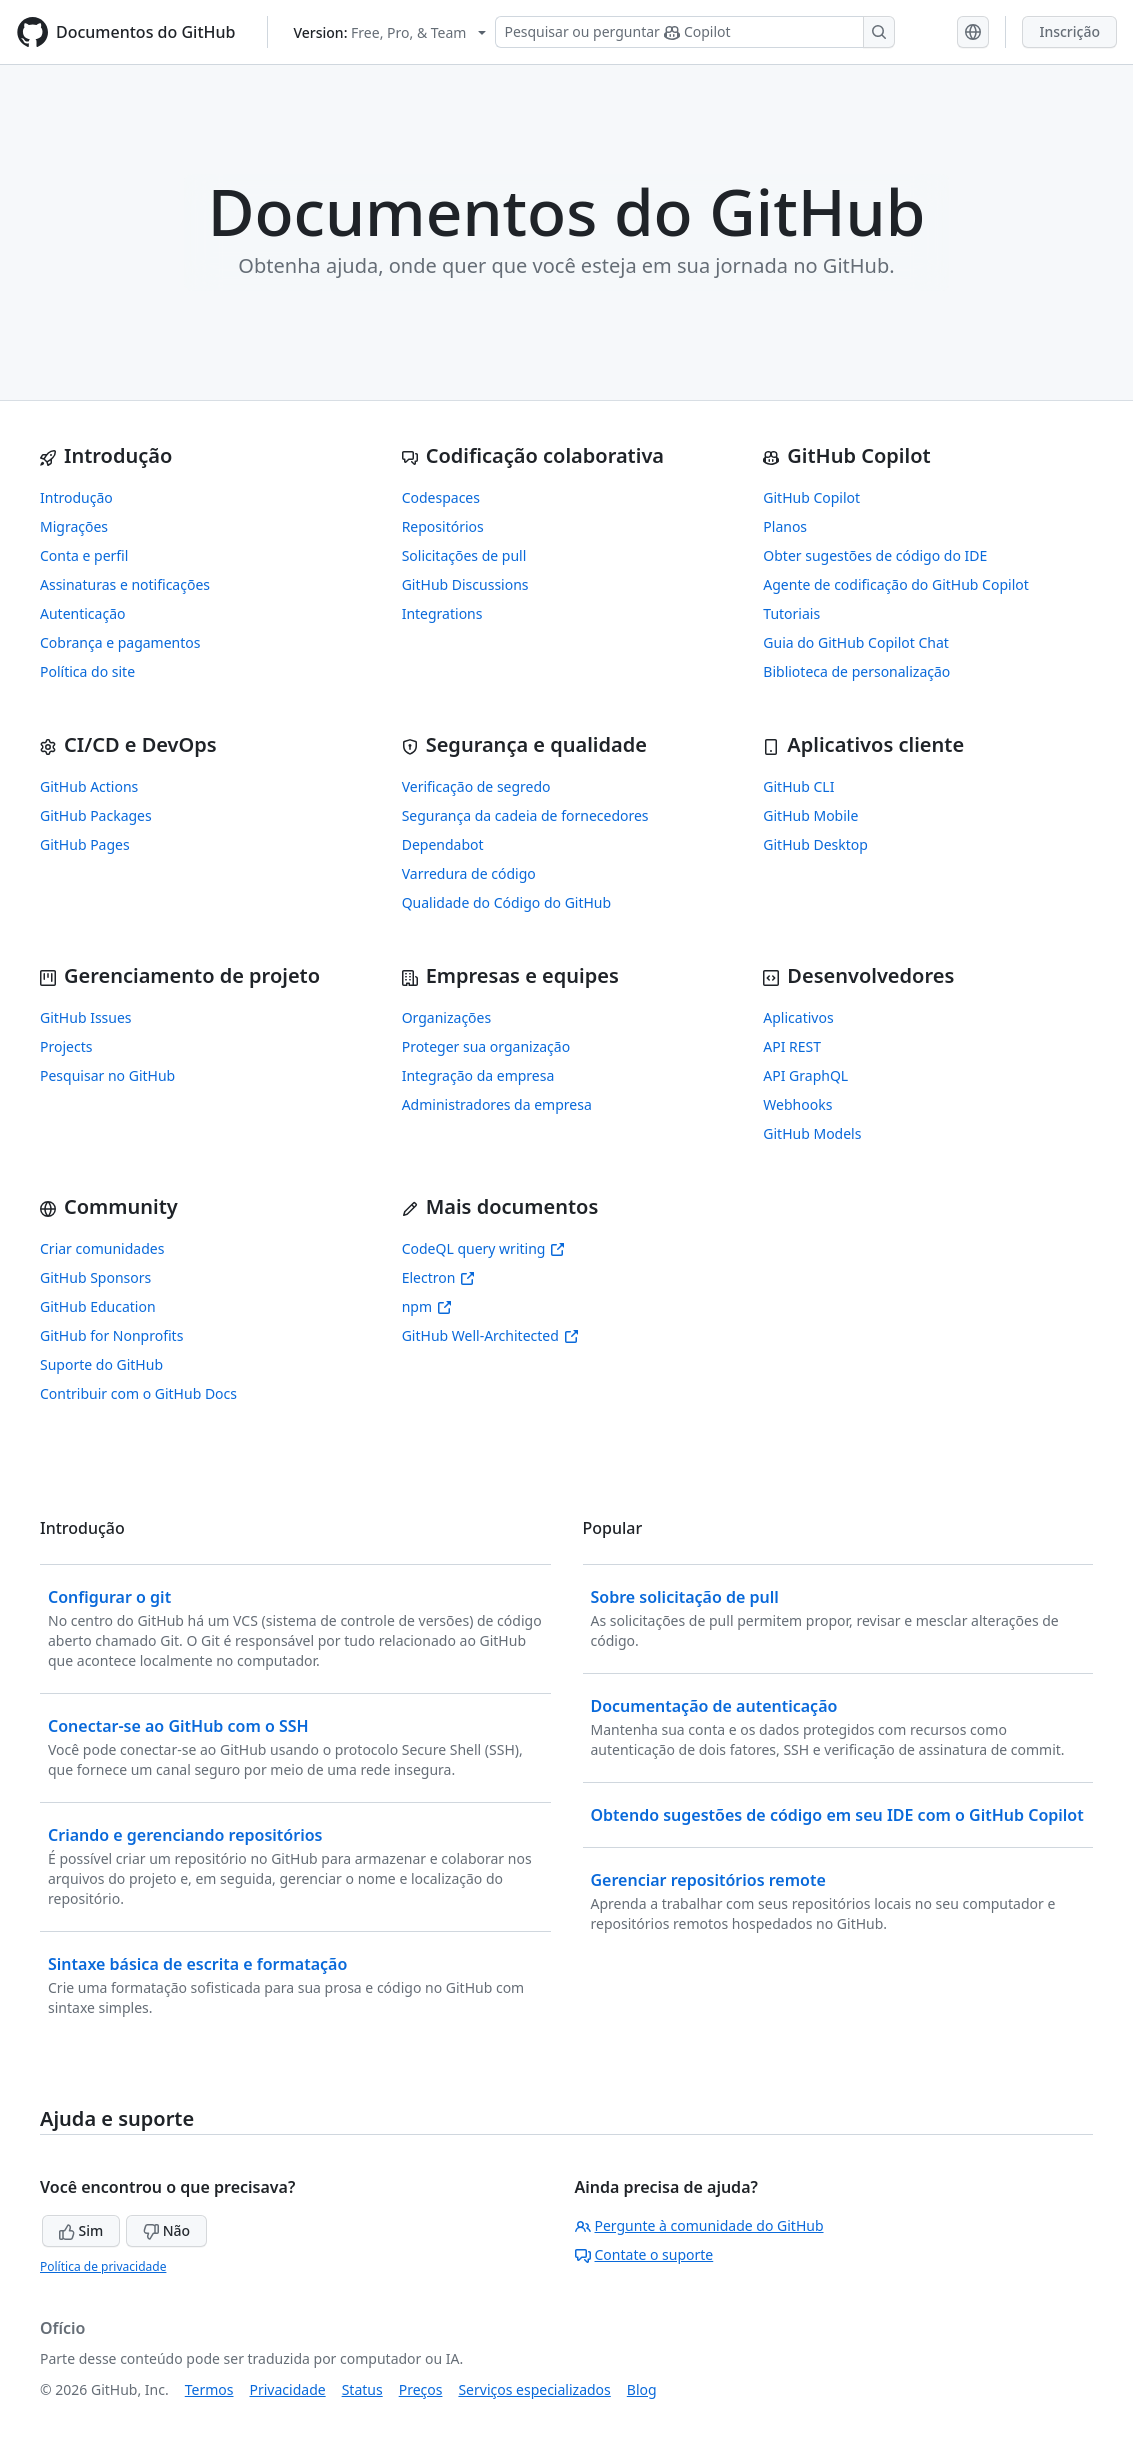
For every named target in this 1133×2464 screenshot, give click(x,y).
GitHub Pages (85, 844)
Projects (66, 1046)
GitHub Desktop (815, 844)
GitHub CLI (798, 786)
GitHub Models (812, 1133)
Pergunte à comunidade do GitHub (699, 2225)
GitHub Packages (96, 815)
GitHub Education (98, 1306)
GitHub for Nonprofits (111, 1335)
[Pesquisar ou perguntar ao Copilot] (695, 32)
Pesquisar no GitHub (107, 1075)
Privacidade (288, 2389)
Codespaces (441, 497)
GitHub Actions (89, 786)
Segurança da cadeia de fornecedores (525, 815)
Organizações (447, 1017)
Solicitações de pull (464, 555)
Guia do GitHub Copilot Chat (856, 642)
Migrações (74, 526)
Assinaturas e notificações (125, 584)
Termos (209, 2389)
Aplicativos (798, 1017)
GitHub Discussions (465, 584)
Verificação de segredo (476, 786)
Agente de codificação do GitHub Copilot (895, 584)
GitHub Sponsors (95, 1277)
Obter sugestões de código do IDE (875, 555)
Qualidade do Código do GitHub (506, 902)
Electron (439, 1277)
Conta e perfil (84, 555)
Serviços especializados (534, 2389)
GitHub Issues (86, 1017)
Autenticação (82, 613)
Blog (642, 2389)
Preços (421, 2389)
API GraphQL (805, 1075)
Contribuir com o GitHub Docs (138, 1393)
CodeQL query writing (484, 1248)
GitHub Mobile (810, 815)
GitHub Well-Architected (490, 1335)
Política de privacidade (103, 2266)
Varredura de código (469, 873)
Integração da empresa (478, 1075)
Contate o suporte (644, 2254)
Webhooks (797, 1104)
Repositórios (443, 526)
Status (362, 2389)
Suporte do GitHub (101, 1364)
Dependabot (443, 844)
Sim (81, 2230)
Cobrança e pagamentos (120, 642)
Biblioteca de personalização (856, 671)
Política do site (87, 671)
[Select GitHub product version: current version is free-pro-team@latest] (389, 32)
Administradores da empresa (497, 1104)
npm (427, 1306)
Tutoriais (791, 613)
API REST (792, 1046)
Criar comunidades (102, 1248)
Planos (785, 526)
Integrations (442, 613)
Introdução (76, 497)
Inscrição (1069, 31)
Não (166, 2230)
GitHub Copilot (811, 497)
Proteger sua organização (486, 1046)
